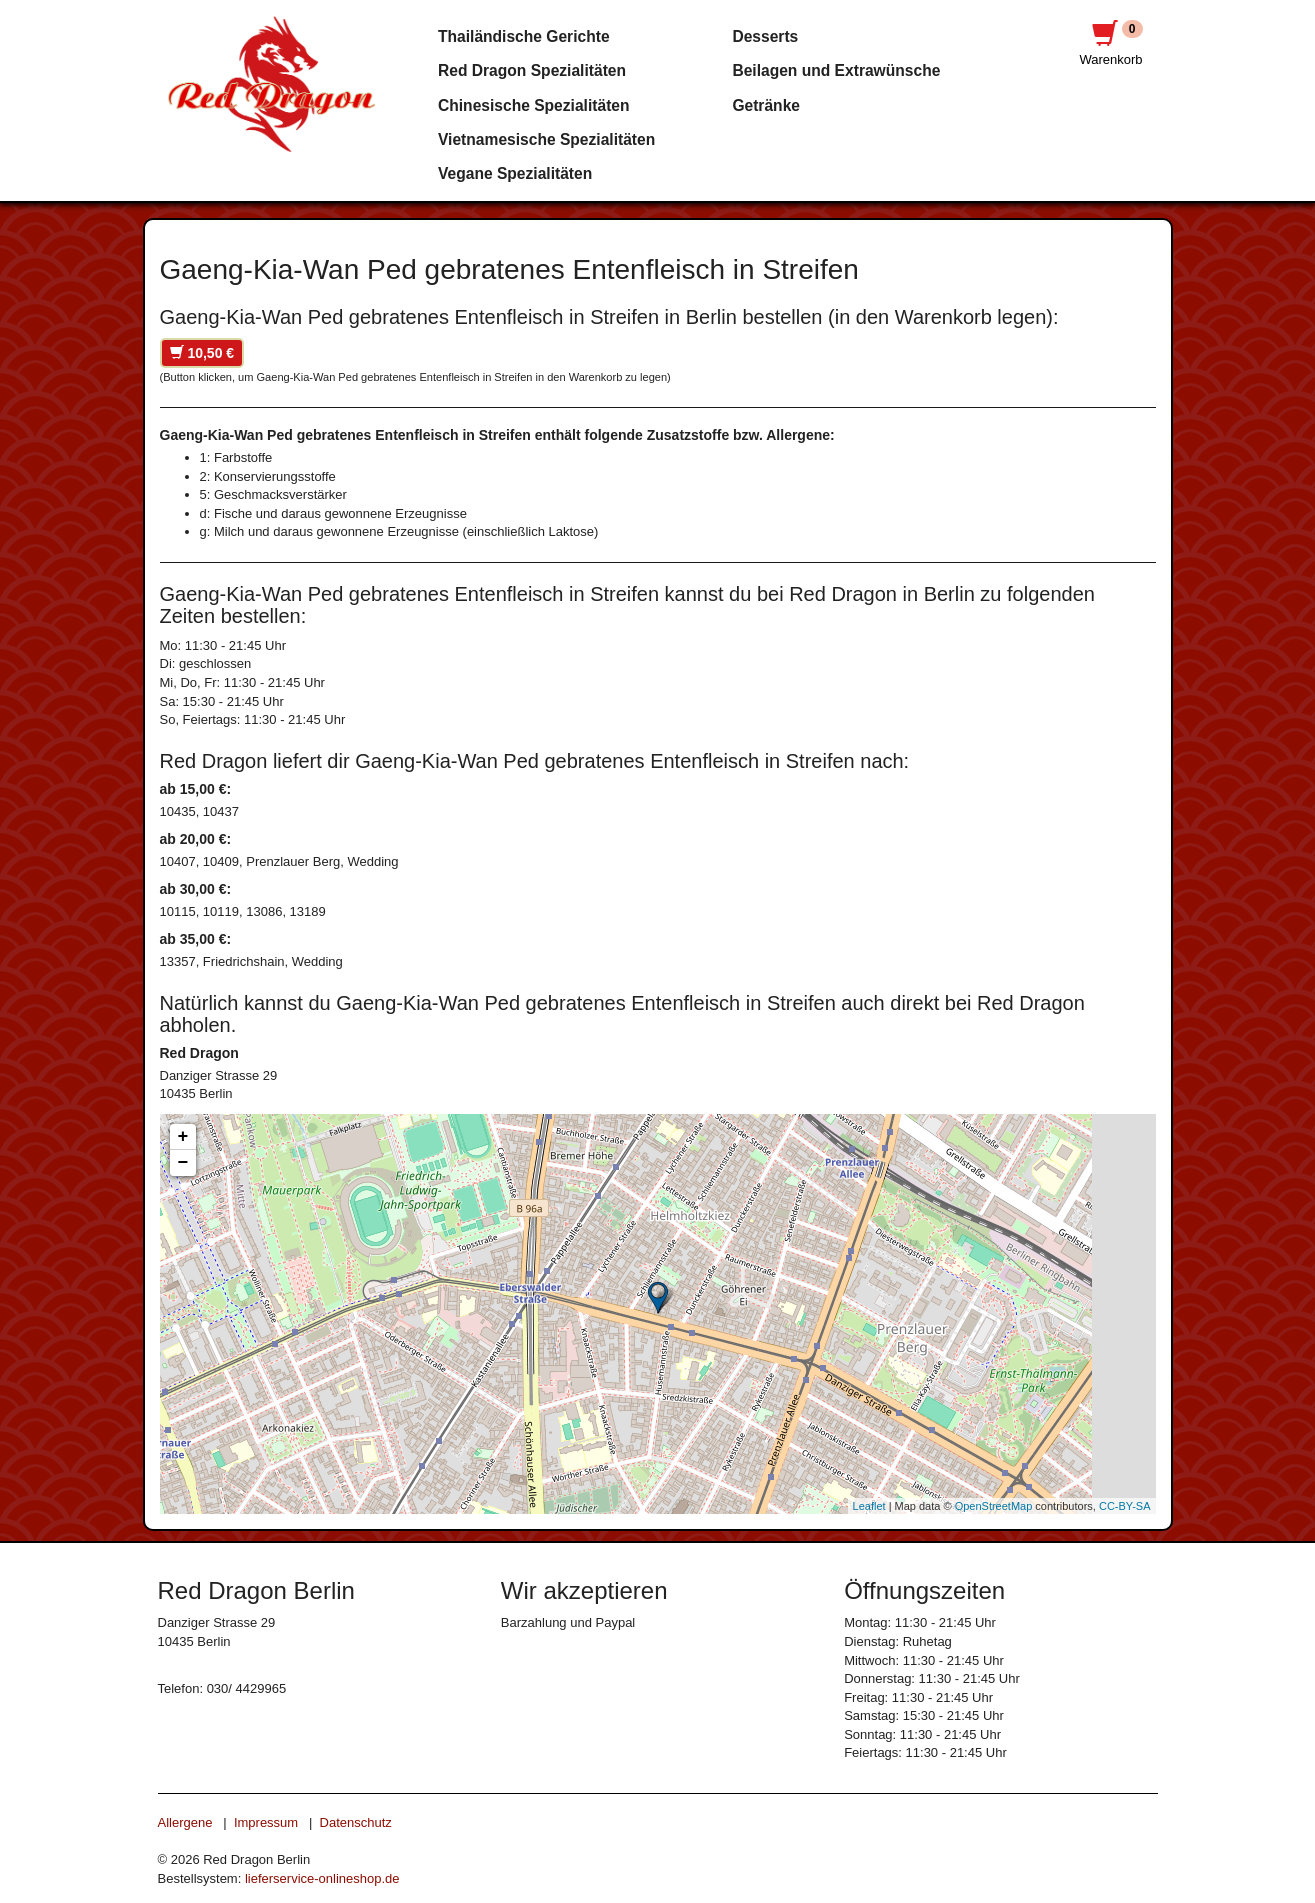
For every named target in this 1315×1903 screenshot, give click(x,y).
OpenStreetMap (994, 1506)
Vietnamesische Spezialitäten (546, 139)
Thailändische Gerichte (524, 36)
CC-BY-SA (1125, 1506)
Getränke (766, 105)
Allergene (185, 1822)
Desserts (765, 36)
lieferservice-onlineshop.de (322, 1878)
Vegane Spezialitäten (515, 173)
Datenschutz (356, 1822)
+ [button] (183, 1137)
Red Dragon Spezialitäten (532, 70)
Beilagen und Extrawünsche (836, 70)
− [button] (183, 1163)
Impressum (266, 1822)
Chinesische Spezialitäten (534, 105)
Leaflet (869, 1506)
